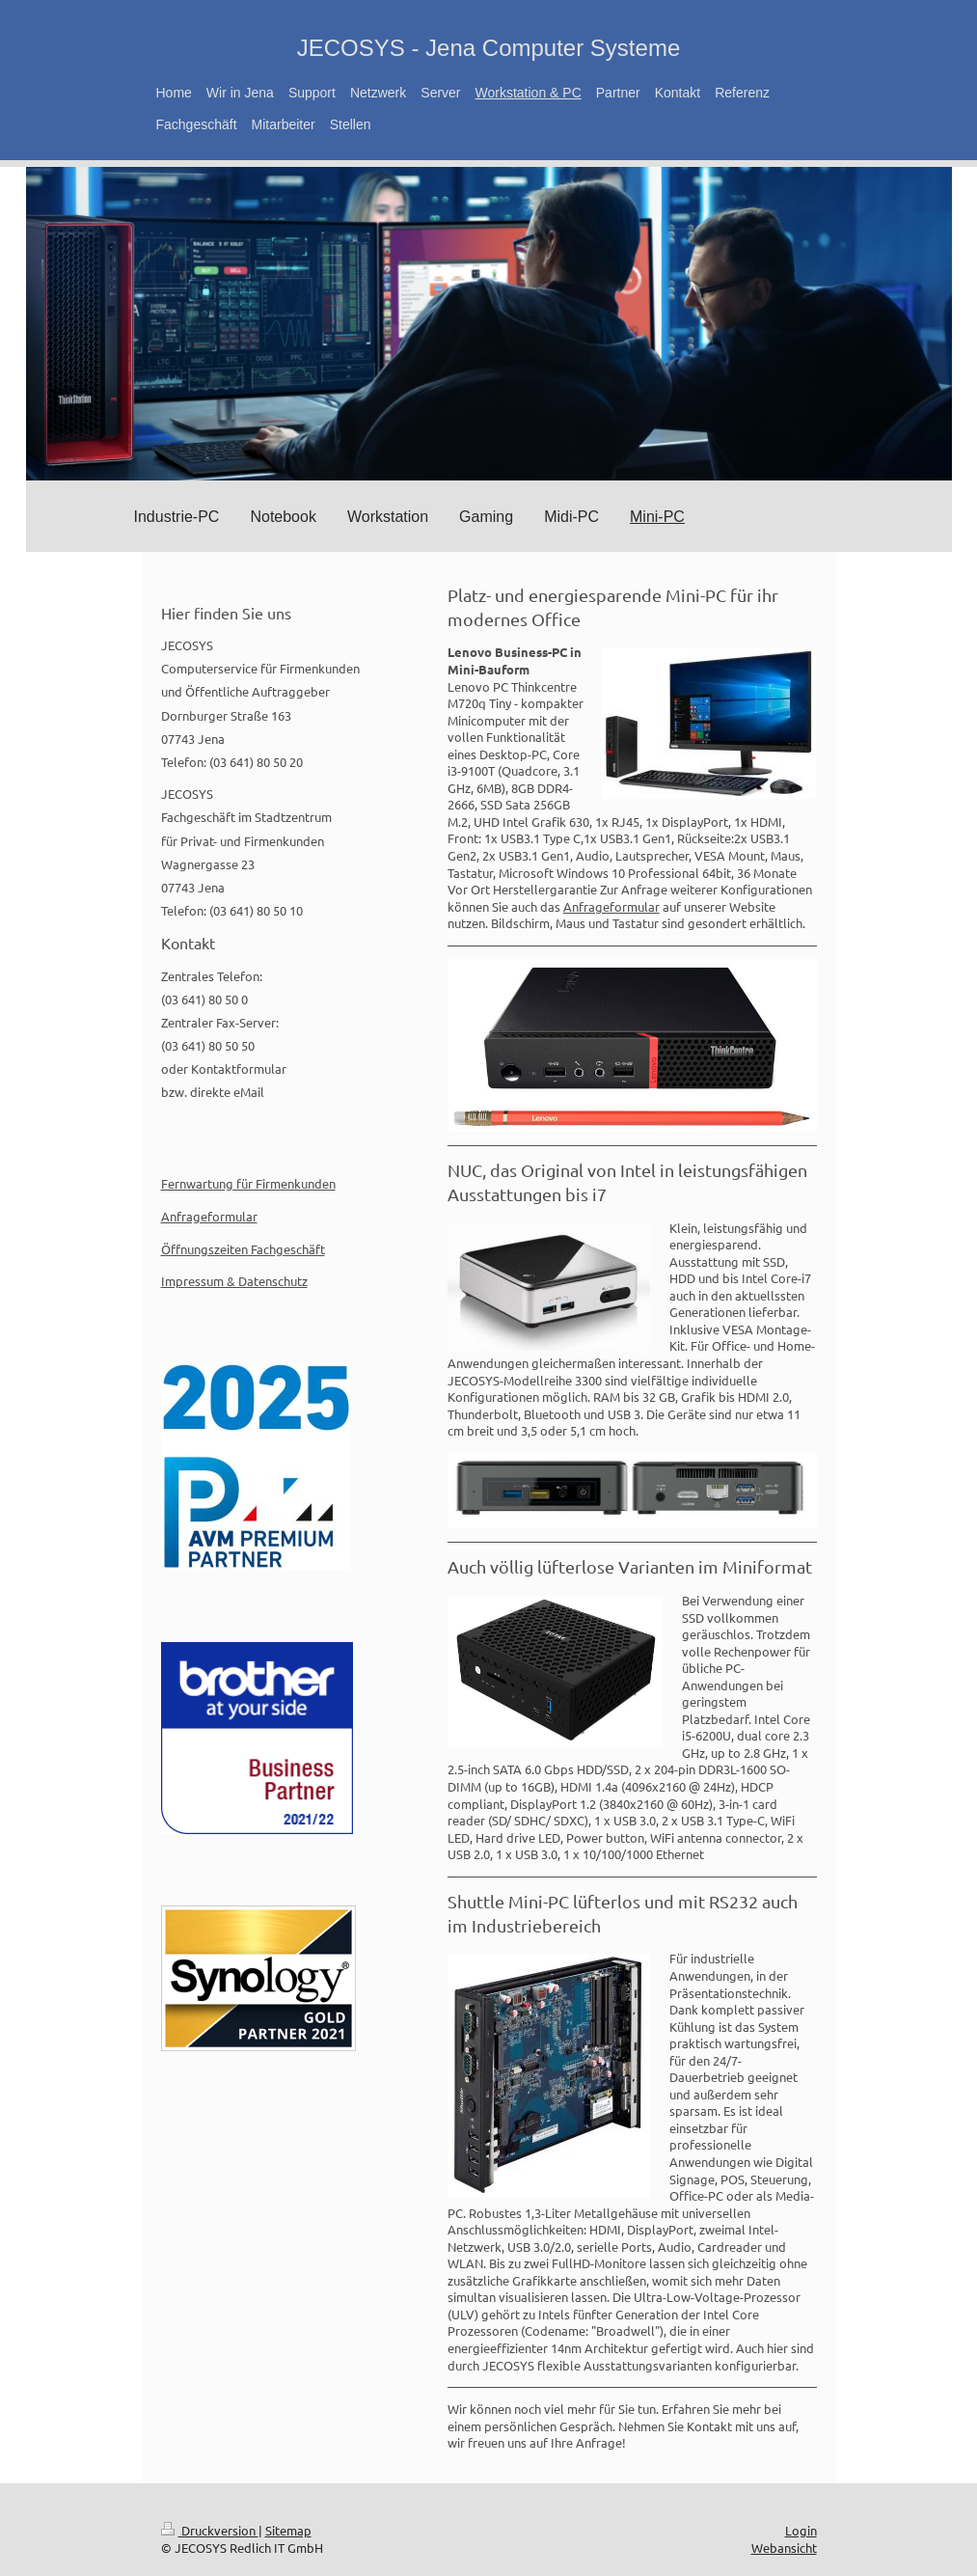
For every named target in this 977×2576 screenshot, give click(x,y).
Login (801, 2530)
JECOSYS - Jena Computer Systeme (488, 48)
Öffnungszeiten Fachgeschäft (243, 1249)
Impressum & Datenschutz (234, 1281)
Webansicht (784, 2547)
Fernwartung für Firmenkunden (248, 1183)
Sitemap (288, 2530)
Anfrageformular (611, 906)
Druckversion (209, 2530)
